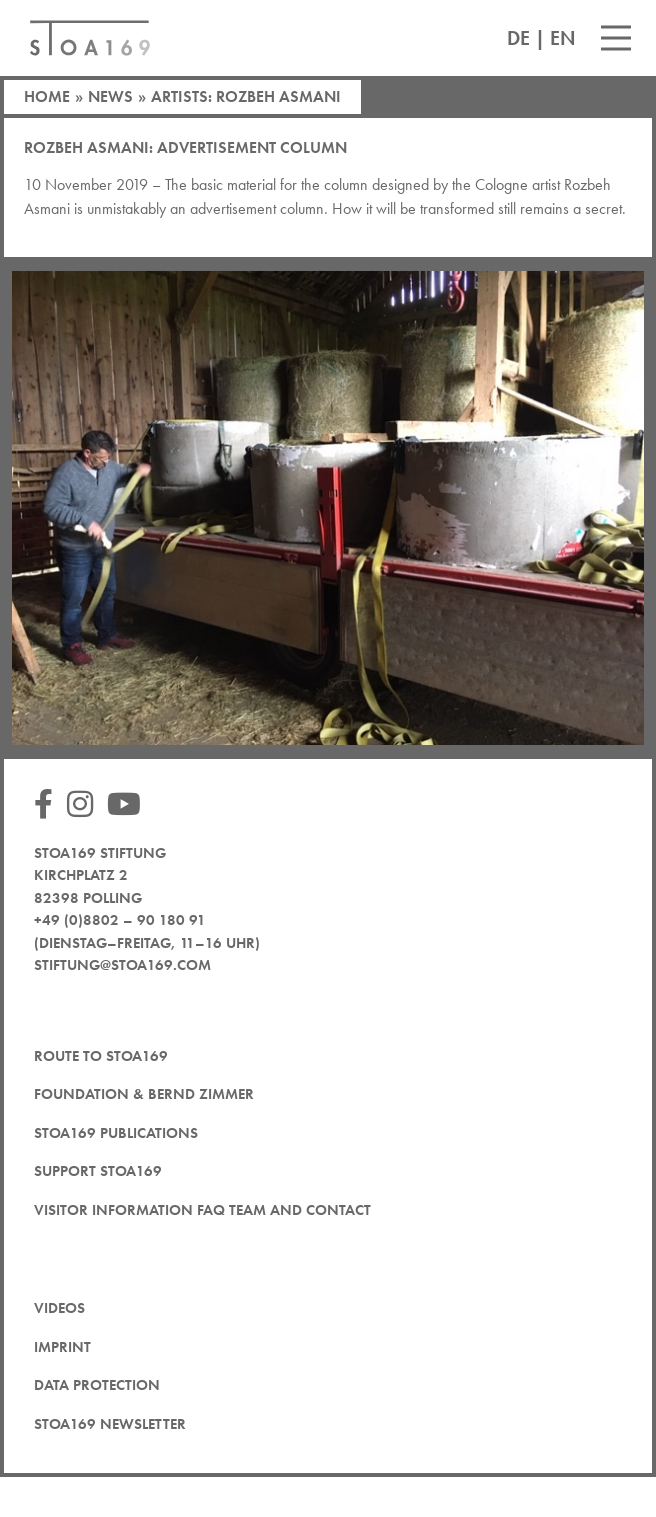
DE (518, 38)
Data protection (97, 1385)
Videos (59, 1308)
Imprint (62, 1347)
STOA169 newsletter (110, 1424)
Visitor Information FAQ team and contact (202, 1210)
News (110, 96)
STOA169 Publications (116, 1133)
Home (47, 96)
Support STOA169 (98, 1171)
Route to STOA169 (101, 1056)
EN (563, 38)
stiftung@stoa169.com (122, 965)
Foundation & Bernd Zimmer (144, 1094)
